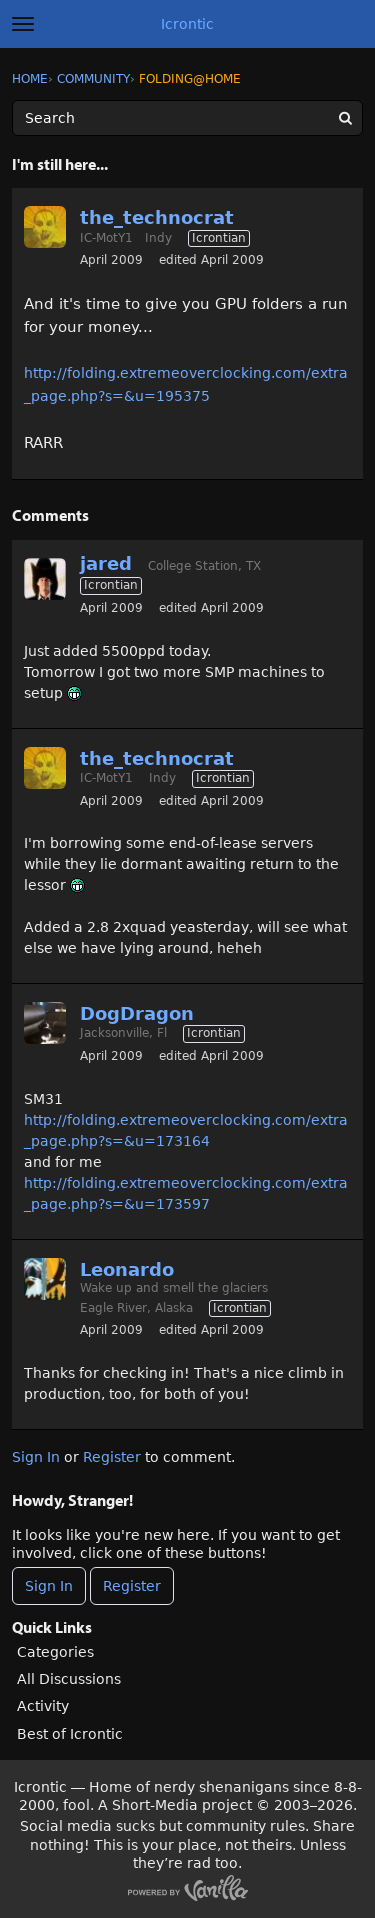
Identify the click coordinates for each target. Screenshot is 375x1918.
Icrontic (187, 24)
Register (112, 1457)
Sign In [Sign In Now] (49, 1586)
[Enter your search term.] (187, 118)
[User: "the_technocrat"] (45, 227)
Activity (43, 1706)
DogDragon (137, 1013)
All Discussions (69, 1679)
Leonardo (127, 1269)
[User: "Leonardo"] (45, 1279)
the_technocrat (157, 217)
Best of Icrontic (70, 1734)
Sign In (36, 1457)
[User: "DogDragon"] (45, 1023)
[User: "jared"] (45, 579)
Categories (55, 1652)
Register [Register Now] (132, 1586)
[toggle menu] (23, 24)
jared (106, 563)
